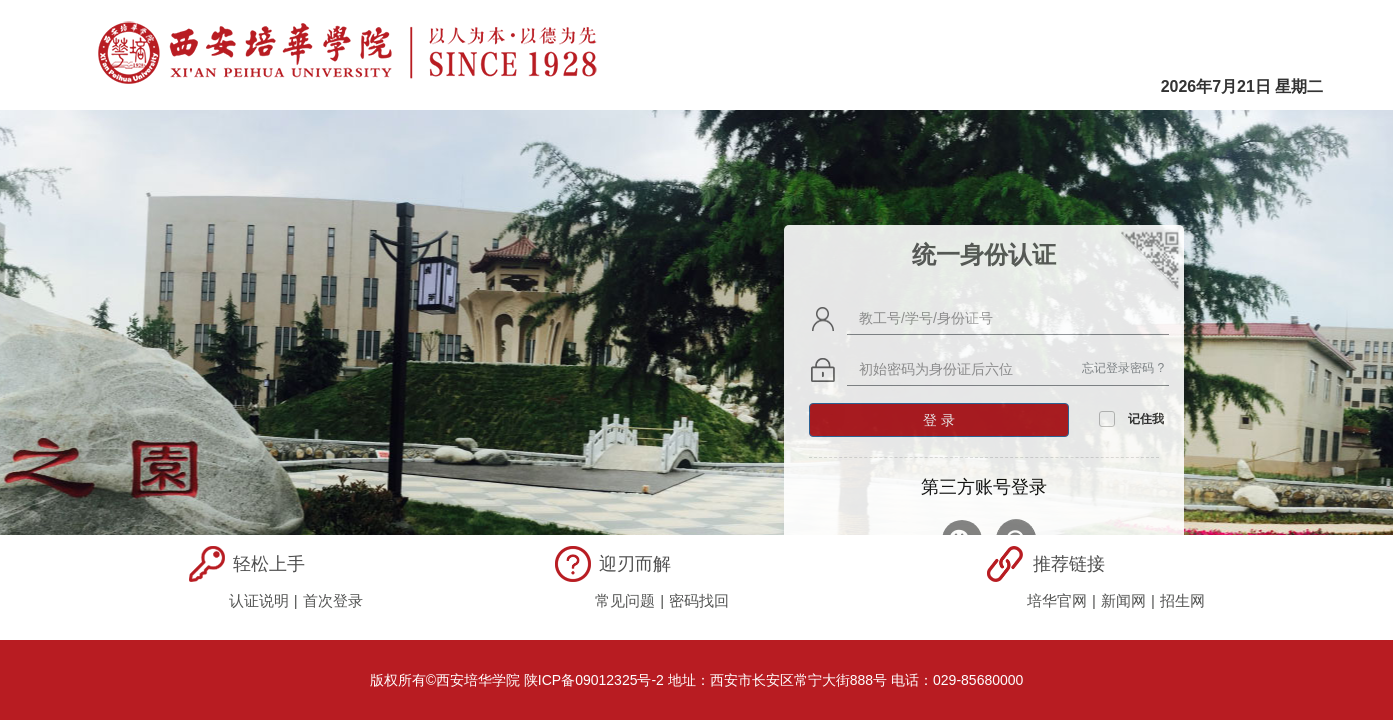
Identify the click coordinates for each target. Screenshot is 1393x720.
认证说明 (259, 600)
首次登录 (333, 600)
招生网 (1182, 600)
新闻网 (1123, 600)
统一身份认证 (984, 254)
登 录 (939, 420)
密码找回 (699, 600)
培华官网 (1057, 600)
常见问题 (625, 600)
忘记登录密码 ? (1123, 368)
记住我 (1146, 419)
